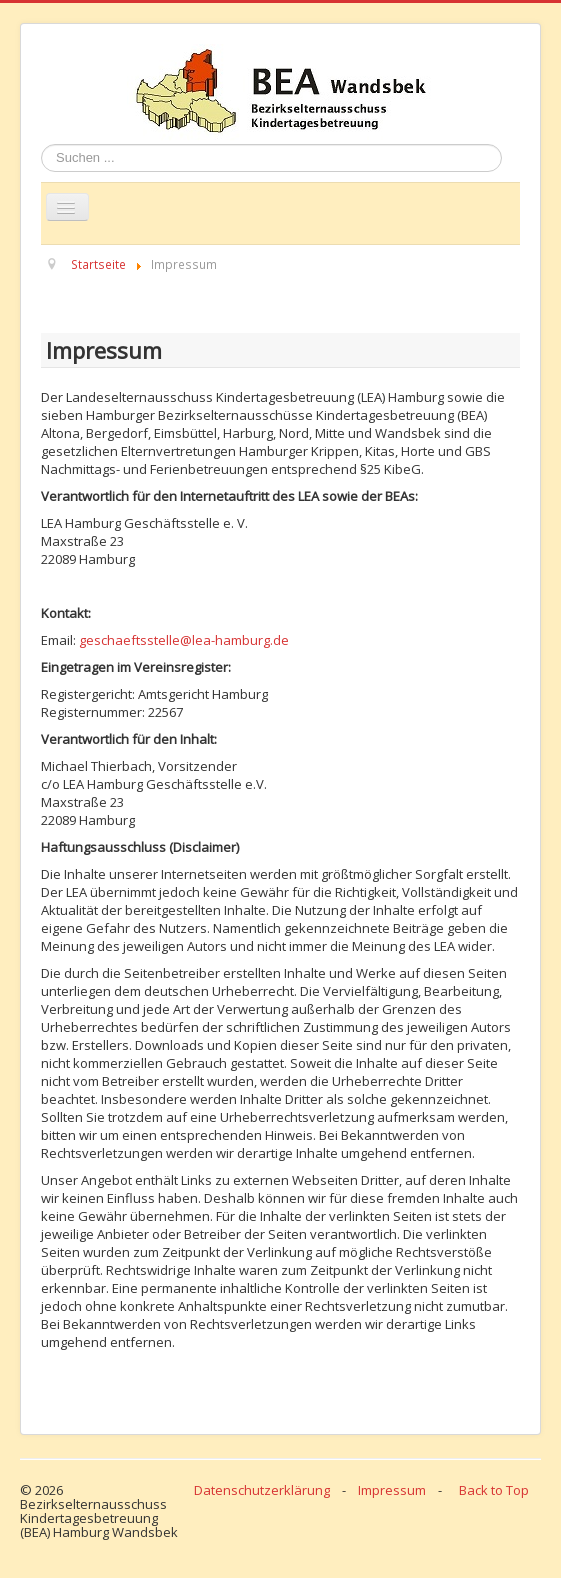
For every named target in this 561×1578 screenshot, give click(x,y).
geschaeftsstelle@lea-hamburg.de (184, 640)
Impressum (392, 1490)
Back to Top (494, 1490)
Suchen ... (41, 144)
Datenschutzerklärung (262, 1490)
